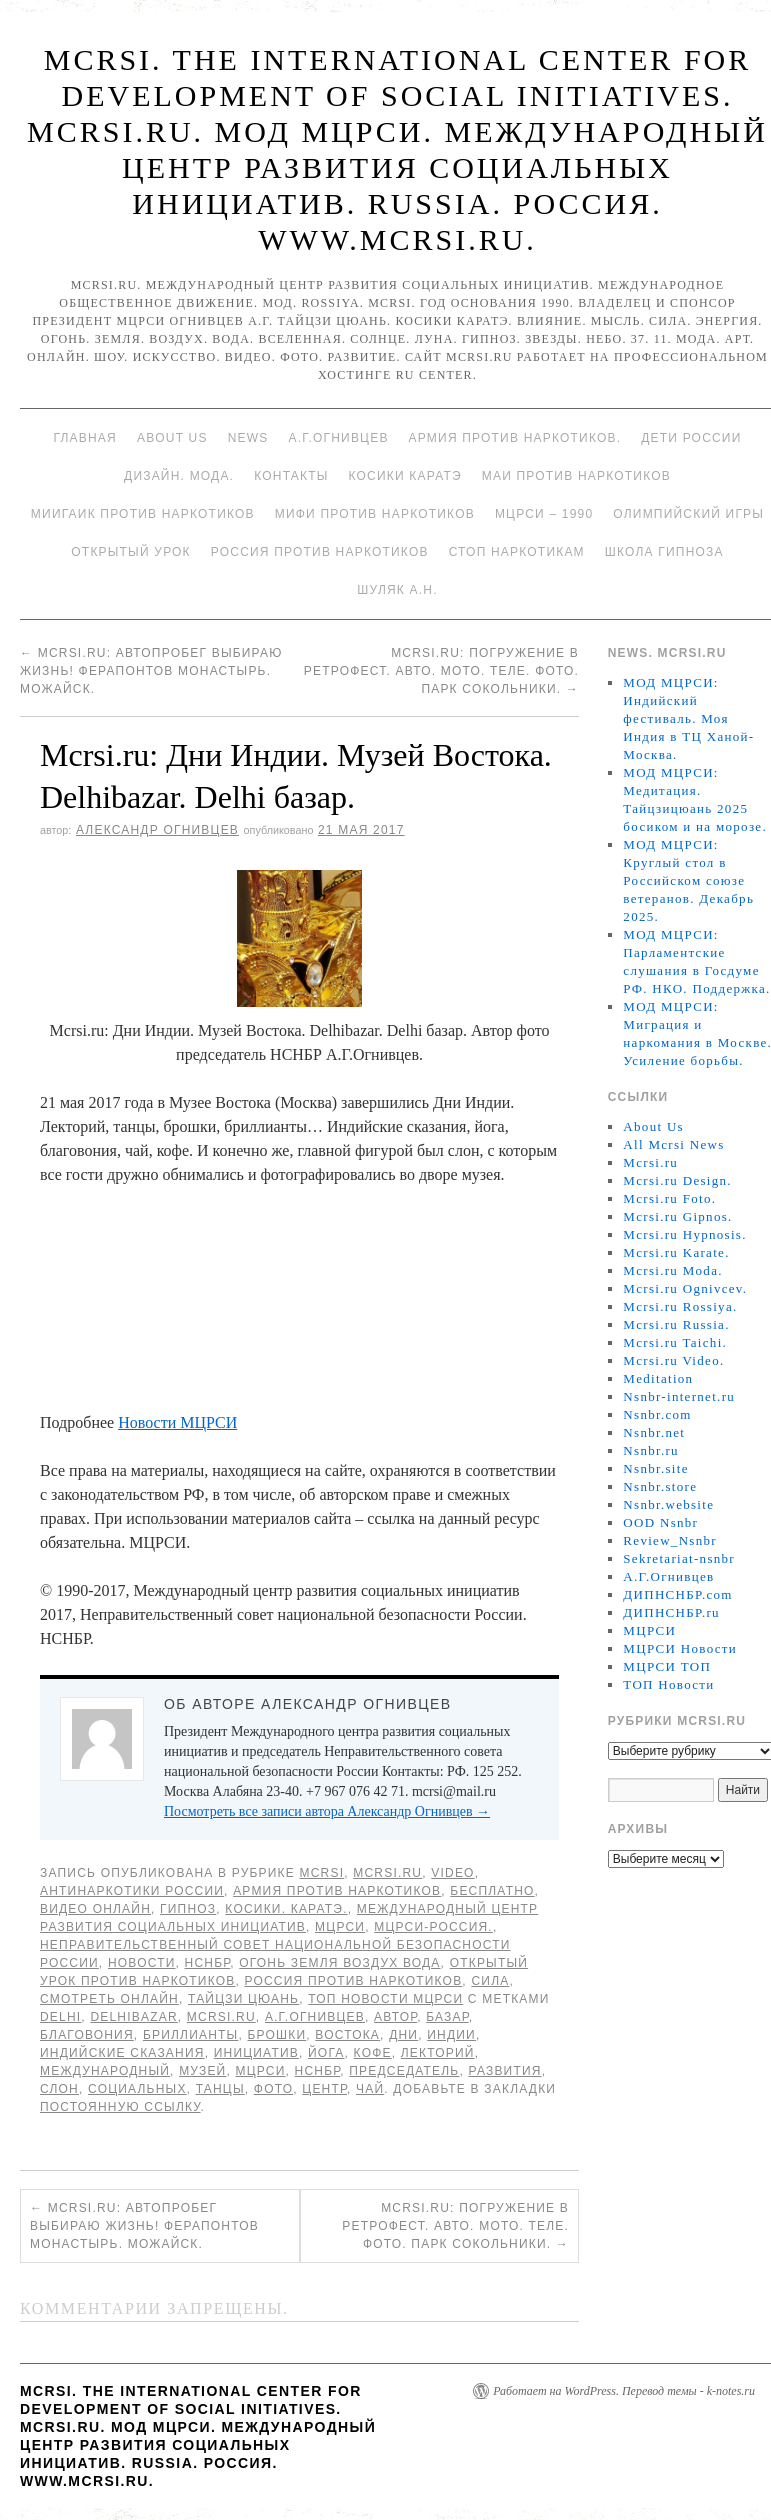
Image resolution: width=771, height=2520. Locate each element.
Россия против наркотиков (320, 552)
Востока (347, 2035)
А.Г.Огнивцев (338, 438)
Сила (490, 1981)
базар (447, 2017)
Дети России (691, 438)
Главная (84, 438)
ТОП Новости (668, 1684)
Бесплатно (492, 1891)
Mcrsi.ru (387, 1873)
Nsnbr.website (668, 1504)
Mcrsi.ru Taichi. (675, 1342)
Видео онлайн (95, 1909)
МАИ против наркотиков (576, 476)
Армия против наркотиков (337, 1891)
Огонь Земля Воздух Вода (339, 1963)
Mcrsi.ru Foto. (669, 1198)
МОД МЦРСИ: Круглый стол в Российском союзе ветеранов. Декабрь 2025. (688, 880)
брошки (276, 2035)
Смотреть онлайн (109, 1999)
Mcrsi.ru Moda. (672, 1270)
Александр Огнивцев (157, 830)
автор (395, 2017)
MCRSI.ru (221, 2017)
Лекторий (438, 2053)
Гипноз (188, 1909)
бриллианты (191, 2035)
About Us (172, 438)
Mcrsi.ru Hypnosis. (684, 1234)
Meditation (658, 1378)
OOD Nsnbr (660, 1522)
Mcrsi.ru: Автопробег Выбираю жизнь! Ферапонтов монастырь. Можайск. (151, 671)
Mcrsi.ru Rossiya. (680, 1306)
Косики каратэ (405, 476)
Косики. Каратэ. (286, 1909)
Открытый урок (130, 552)
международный (105, 2071)
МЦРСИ (340, 1927)
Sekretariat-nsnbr (679, 1558)
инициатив (256, 2053)
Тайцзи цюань (243, 1999)
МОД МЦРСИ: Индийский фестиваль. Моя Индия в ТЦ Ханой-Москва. (688, 718)
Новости (142, 1963)
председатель (404, 2071)
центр (324, 2089)
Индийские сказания (122, 2053)
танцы (220, 2089)
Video (452, 1873)
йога (326, 2053)
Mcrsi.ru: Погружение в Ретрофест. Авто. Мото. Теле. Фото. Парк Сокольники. (441, 671)
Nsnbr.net (654, 1432)
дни (403, 2035)
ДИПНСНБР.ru (671, 1612)
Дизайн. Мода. (179, 476)
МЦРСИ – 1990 (544, 514)
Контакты (291, 476)
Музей (202, 2071)
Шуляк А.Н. (397, 590)
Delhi (60, 2017)
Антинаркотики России (132, 1891)
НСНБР (208, 1963)
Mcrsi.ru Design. (677, 1180)
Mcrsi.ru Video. (673, 1360)
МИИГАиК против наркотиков (143, 514)
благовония (87, 2035)
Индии (451, 2035)
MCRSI (322, 1873)
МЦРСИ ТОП (667, 1666)
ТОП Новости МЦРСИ (385, 1999)
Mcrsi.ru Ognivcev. (685, 1288)
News (248, 438)
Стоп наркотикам (517, 552)
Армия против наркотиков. (515, 438)
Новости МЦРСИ (177, 1422)
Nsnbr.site (655, 1468)
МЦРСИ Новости (680, 1648)
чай (370, 2089)
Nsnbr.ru (651, 1450)
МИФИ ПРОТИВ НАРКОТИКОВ (375, 514)
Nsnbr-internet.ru (679, 1396)
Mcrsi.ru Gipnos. (677, 1216)
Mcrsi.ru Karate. (676, 1252)
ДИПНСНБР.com (677, 1594)
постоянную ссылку (120, 2107)
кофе (373, 2053)
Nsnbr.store (660, 1486)
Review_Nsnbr (670, 1540)
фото (273, 2089)
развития (504, 2071)
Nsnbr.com (657, 1414)
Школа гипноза (664, 552)
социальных (137, 2089)
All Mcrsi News (673, 1144)
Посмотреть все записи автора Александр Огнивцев (327, 1811)
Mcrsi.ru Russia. (676, 1324)
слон (59, 2089)
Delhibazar (133, 2017)
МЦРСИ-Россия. (433, 1927)
